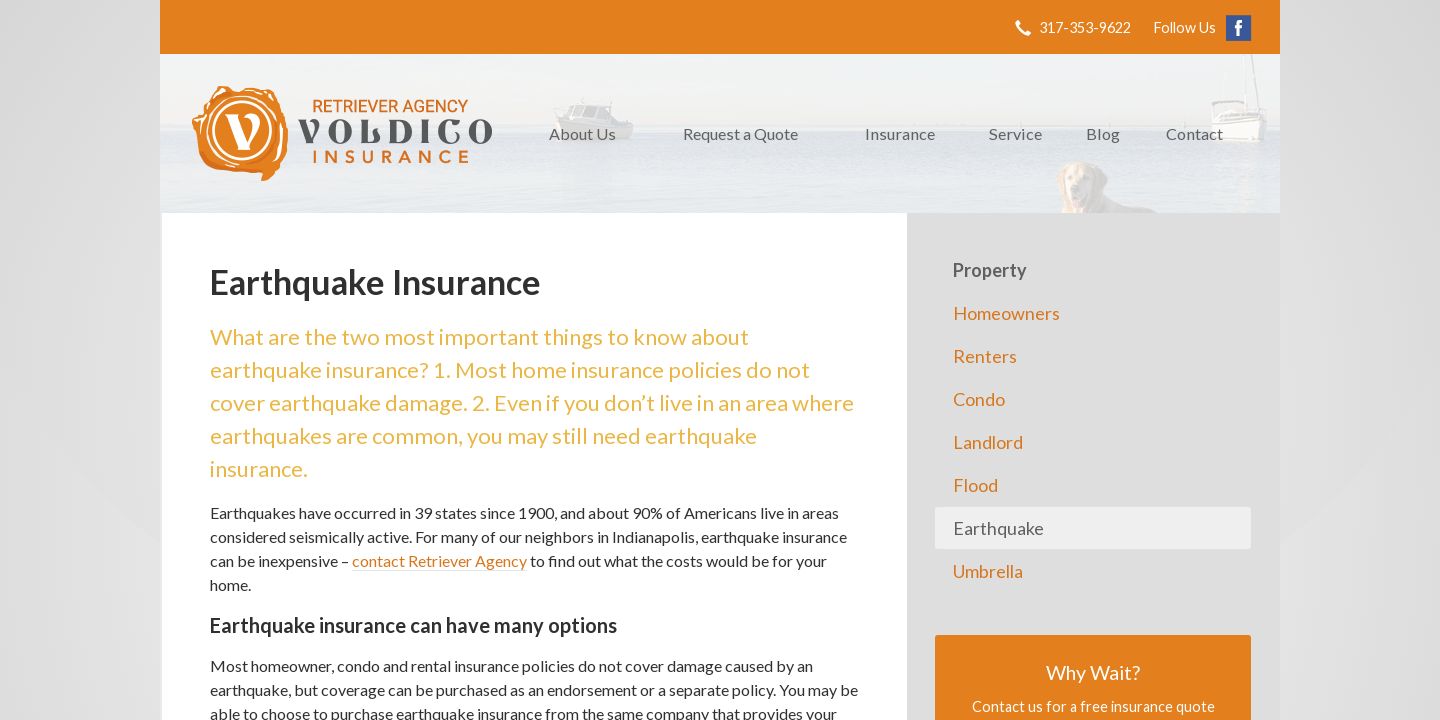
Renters (985, 356)
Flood (975, 485)
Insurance (900, 133)
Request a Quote (740, 133)
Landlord (988, 442)
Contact (1194, 133)
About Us (582, 133)
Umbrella (988, 571)
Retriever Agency (342, 133)
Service (1015, 133)
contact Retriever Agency (439, 560)
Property (990, 270)
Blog (1103, 133)
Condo (979, 399)
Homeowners (1006, 313)
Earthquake (998, 528)
